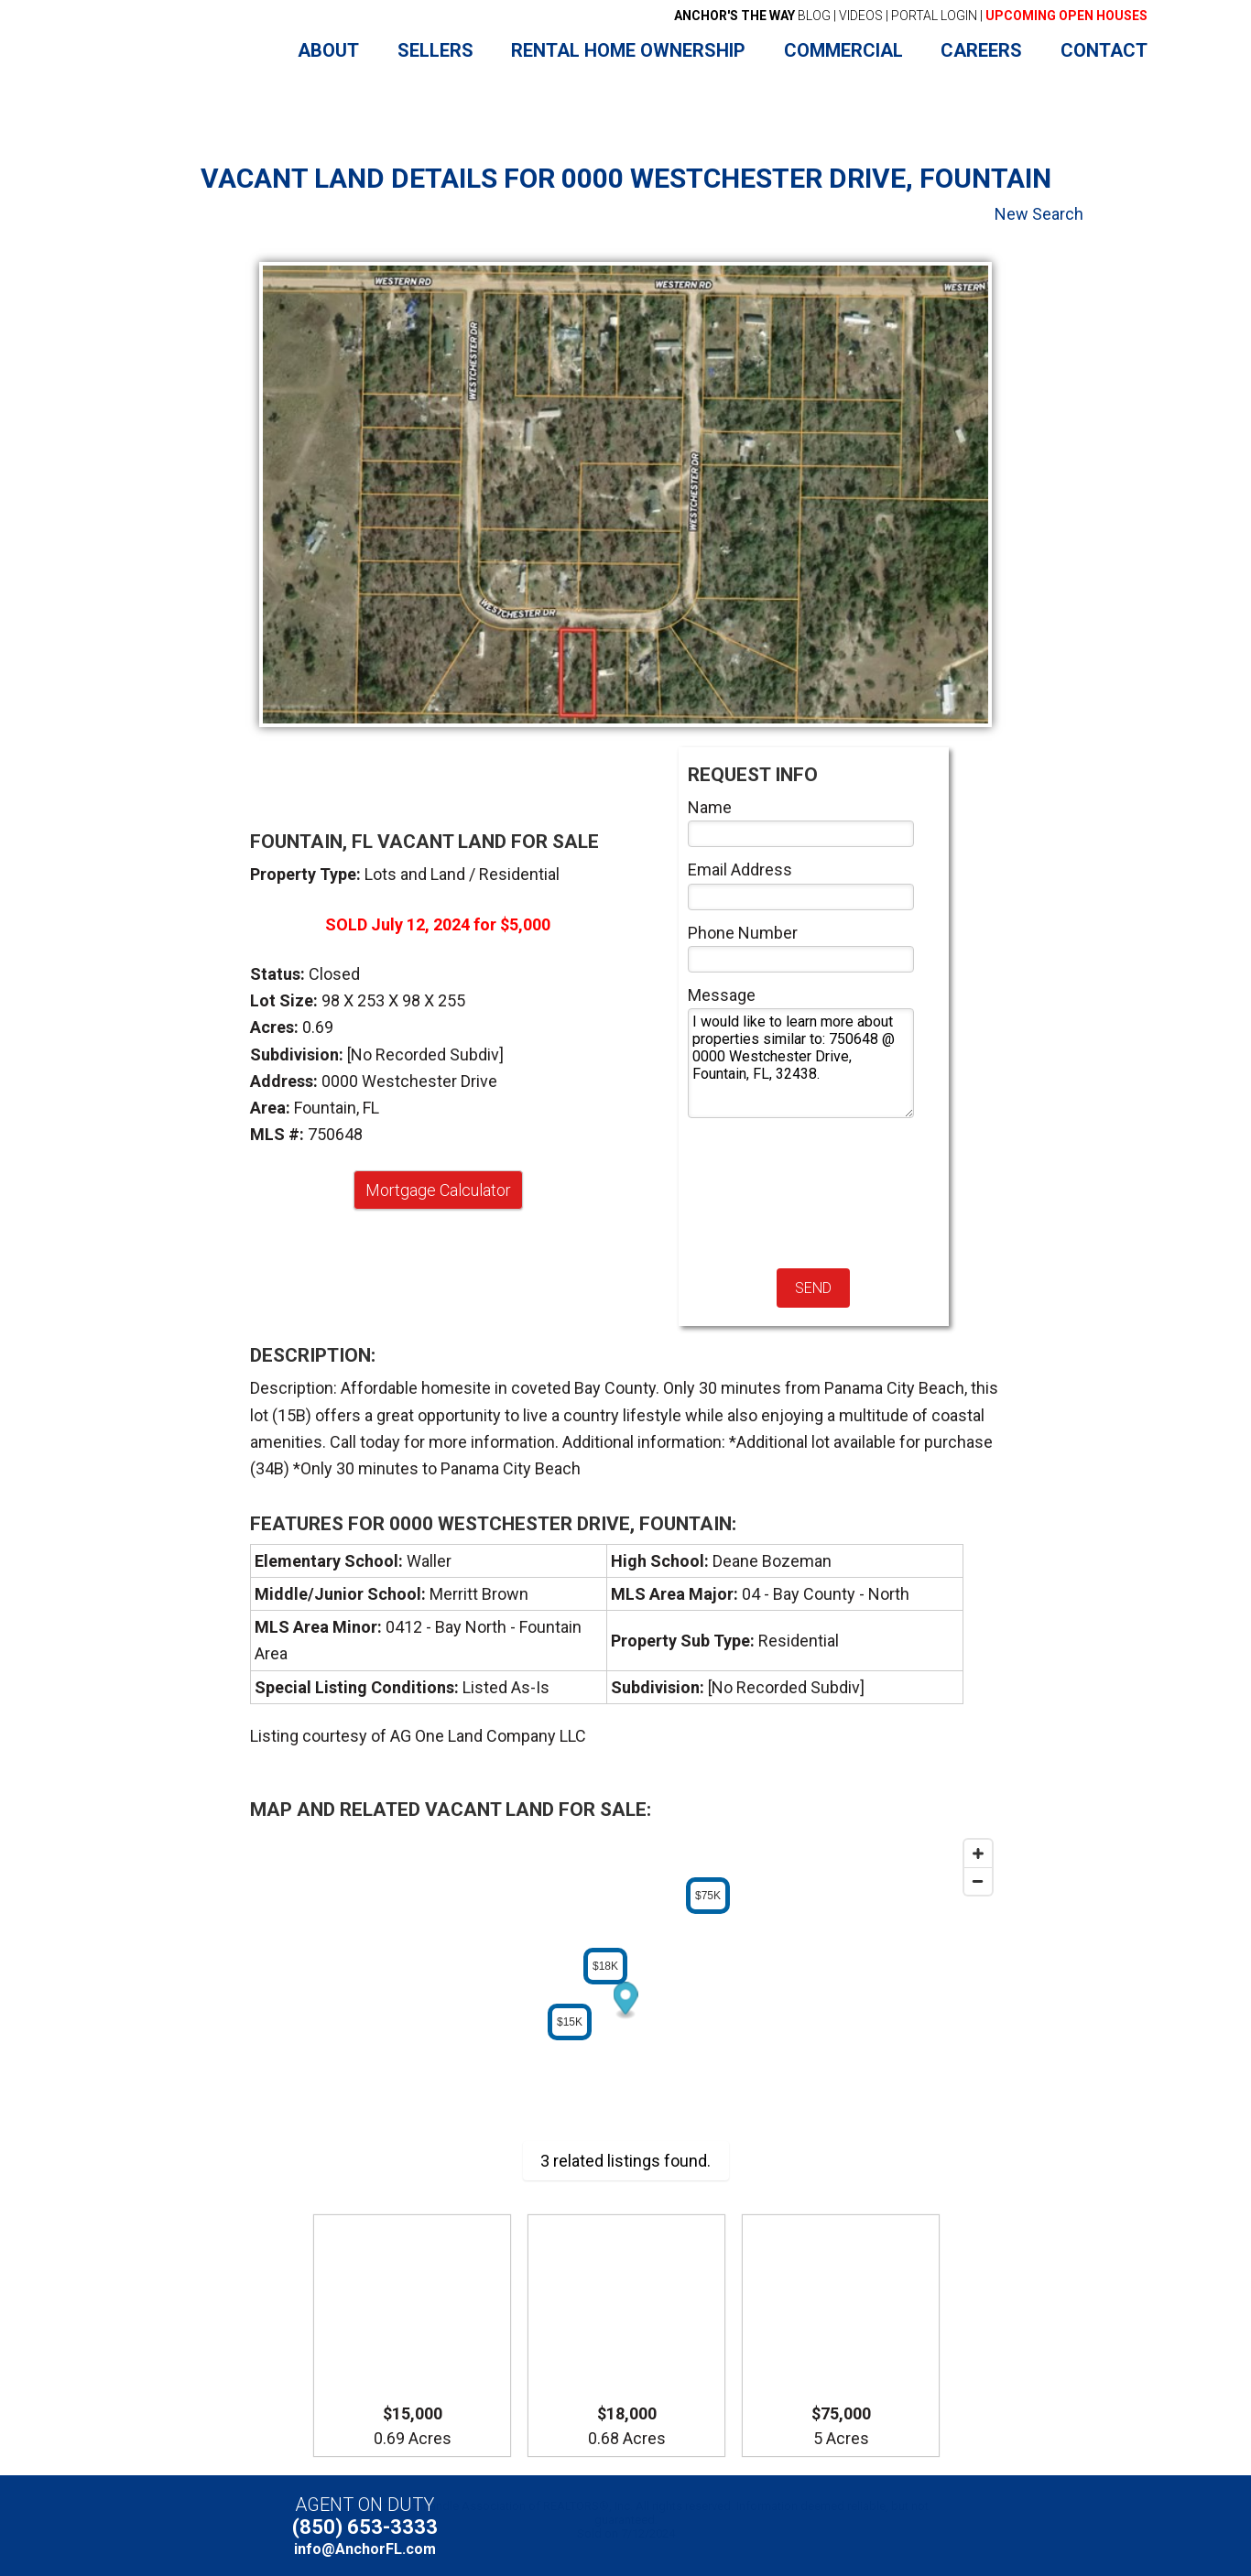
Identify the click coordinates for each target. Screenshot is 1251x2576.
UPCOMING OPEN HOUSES (1066, 15)
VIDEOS (861, 15)
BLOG (752, 15)
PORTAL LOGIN (934, 15)
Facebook (840, 2526)
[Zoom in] (978, 1853)
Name (710, 807)
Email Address (740, 869)
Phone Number (743, 932)
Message (722, 995)
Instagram (933, 2526)
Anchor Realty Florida (188, 51)
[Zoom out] (978, 1881)
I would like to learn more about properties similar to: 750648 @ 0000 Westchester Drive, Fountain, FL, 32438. (801, 1063)
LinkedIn (903, 2526)
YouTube (871, 2526)
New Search (1039, 213)
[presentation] (763, 1193)
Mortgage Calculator (438, 1190)
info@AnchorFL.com (365, 2549)
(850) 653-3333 (365, 2527)
